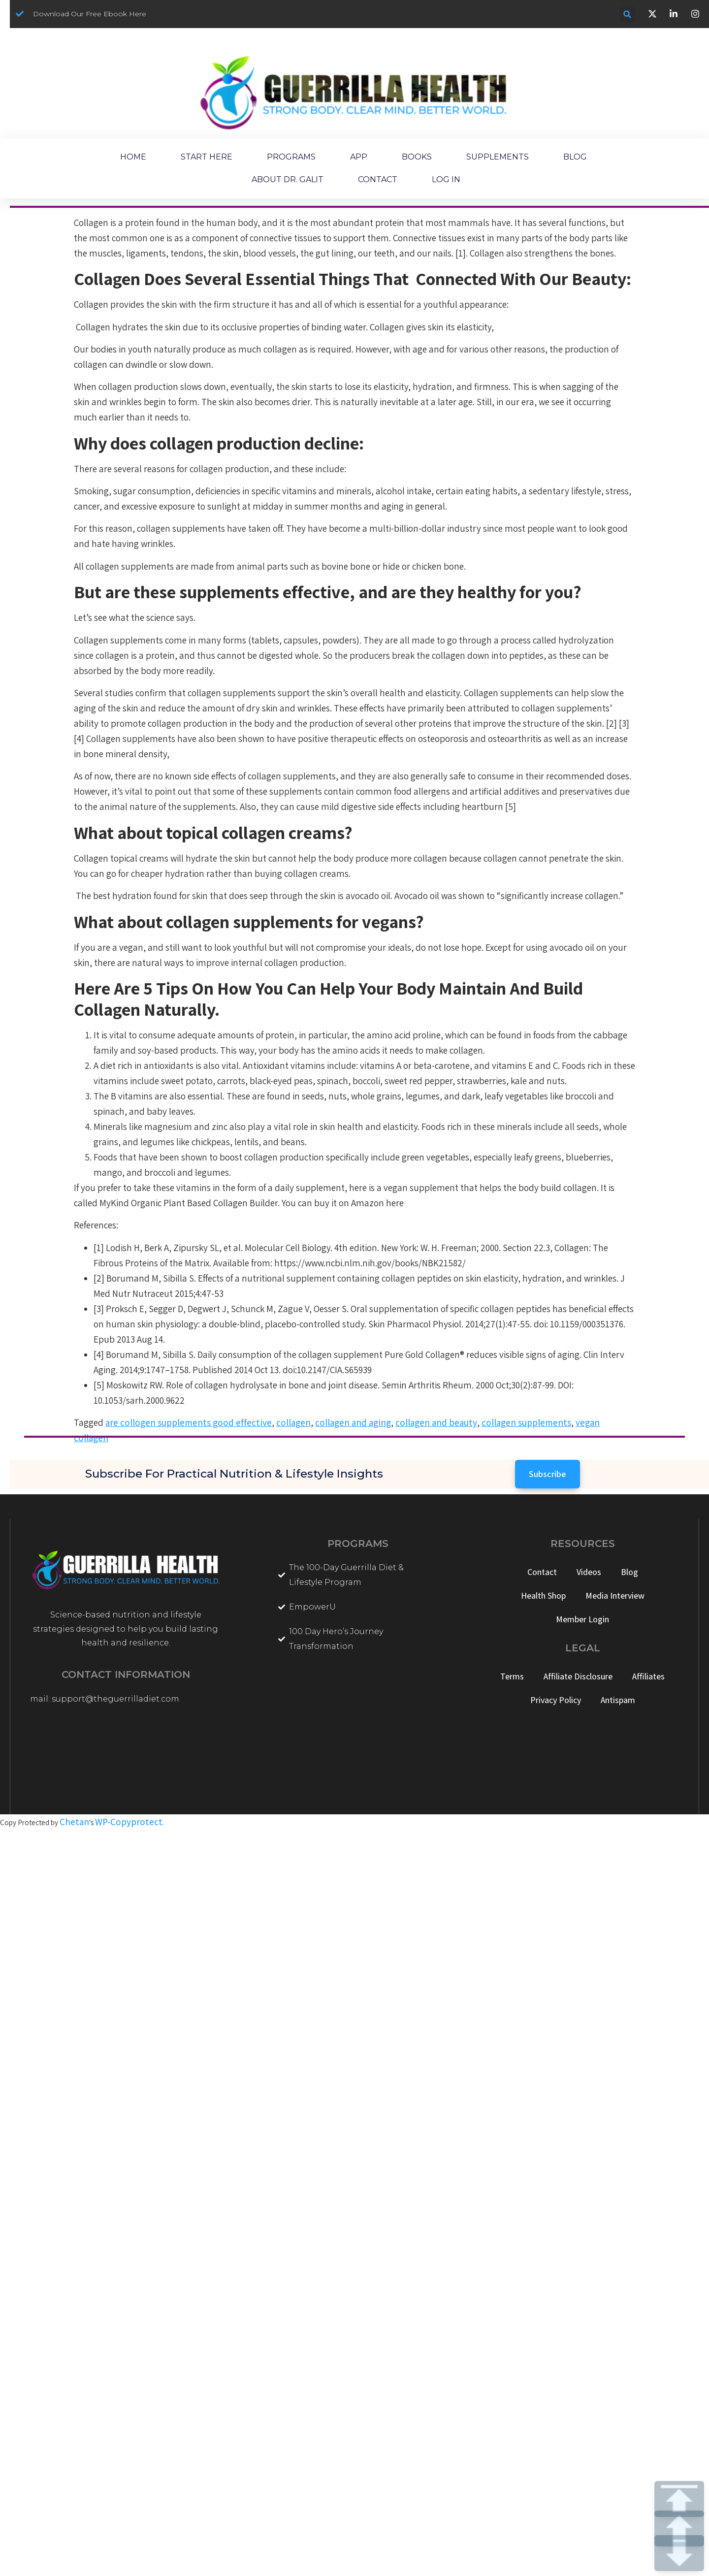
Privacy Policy (555, 1700)
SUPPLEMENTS (497, 156)
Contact (542, 1572)
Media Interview (615, 1595)
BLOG (575, 156)
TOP (679, 2499)
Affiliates (648, 1676)
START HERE (206, 156)
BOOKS (417, 156)
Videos (589, 1572)
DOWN (679, 2553)
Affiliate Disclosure (578, 1676)
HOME (133, 156)
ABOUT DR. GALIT (287, 179)
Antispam (618, 1700)
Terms (512, 1676)
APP (358, 156)
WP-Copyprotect (128, 1822)
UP (679, 2528)
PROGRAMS (291, 156)
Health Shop (543, 1595)
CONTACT (377, 179)
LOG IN (446, 179)
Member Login (582, 1619)
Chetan (74, 1822)
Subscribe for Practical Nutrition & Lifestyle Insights (234, 1474)
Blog (629, 1572)
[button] (627, 14)
